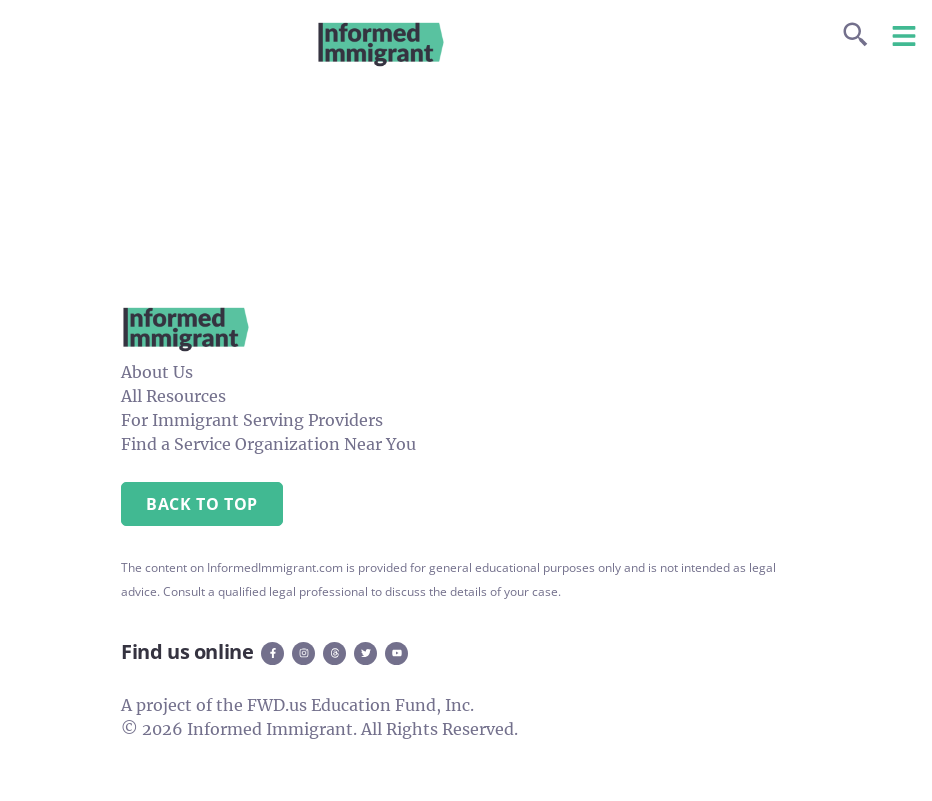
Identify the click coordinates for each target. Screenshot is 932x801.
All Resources (173, 396)
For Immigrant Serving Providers (252, 420)
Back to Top (202, 504)
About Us (157, 372)
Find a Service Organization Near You (268, 444)
